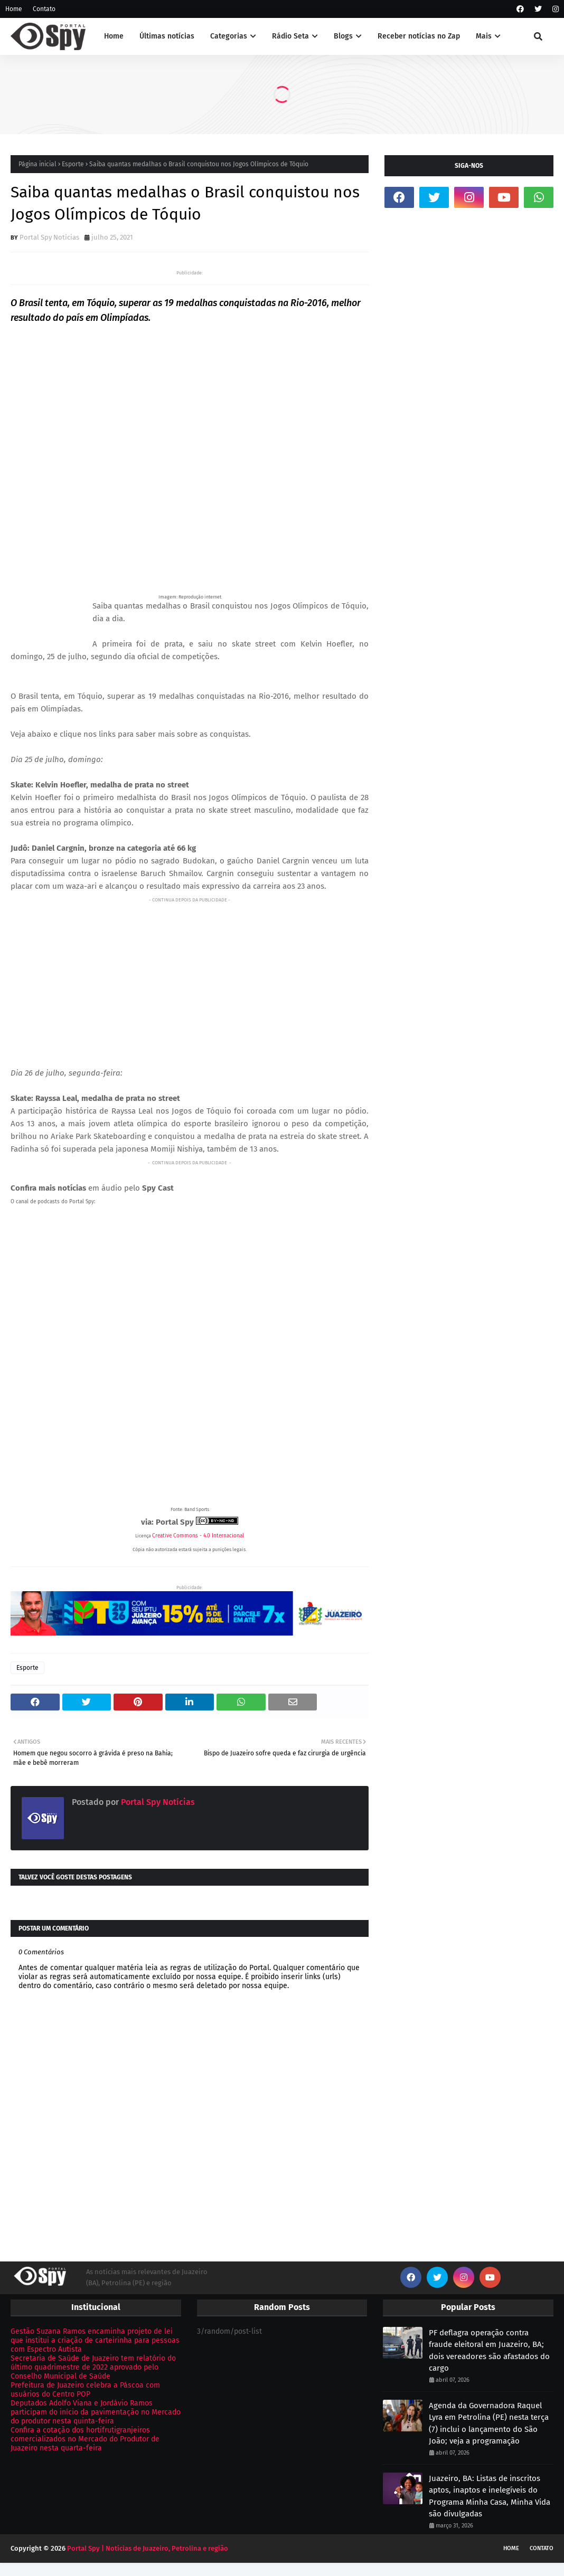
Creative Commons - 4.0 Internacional (198, 1536)
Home (13, 9)
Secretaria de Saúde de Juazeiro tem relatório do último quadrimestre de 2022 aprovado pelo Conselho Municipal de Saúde (93, 2367)
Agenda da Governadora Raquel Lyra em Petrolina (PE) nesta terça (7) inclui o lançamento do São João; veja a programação (489, 2423)
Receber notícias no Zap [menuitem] (419, 36)
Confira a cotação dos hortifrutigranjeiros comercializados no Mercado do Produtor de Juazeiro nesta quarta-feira (85, 2439)
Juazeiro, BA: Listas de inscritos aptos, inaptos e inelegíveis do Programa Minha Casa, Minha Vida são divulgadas (489, 2496)
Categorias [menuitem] (228, 36)
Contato (44, 9)
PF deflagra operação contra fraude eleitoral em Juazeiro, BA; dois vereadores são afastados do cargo (489, 2350)
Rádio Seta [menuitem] (290, 36)
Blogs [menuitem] (343, 36)
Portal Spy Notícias (49, 237)
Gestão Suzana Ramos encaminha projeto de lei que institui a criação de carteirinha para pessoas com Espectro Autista (95, 2340)
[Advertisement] (189, 980)
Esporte (73, 164)
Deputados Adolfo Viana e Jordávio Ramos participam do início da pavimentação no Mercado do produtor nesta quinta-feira (96, 2412)
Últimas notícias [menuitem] (166, 36)
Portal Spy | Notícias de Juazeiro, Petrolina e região (147, 2548)
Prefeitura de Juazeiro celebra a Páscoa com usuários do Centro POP (85, 2390)
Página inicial (37, 164)
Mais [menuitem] (484, 36)
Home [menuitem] (114, 36)
